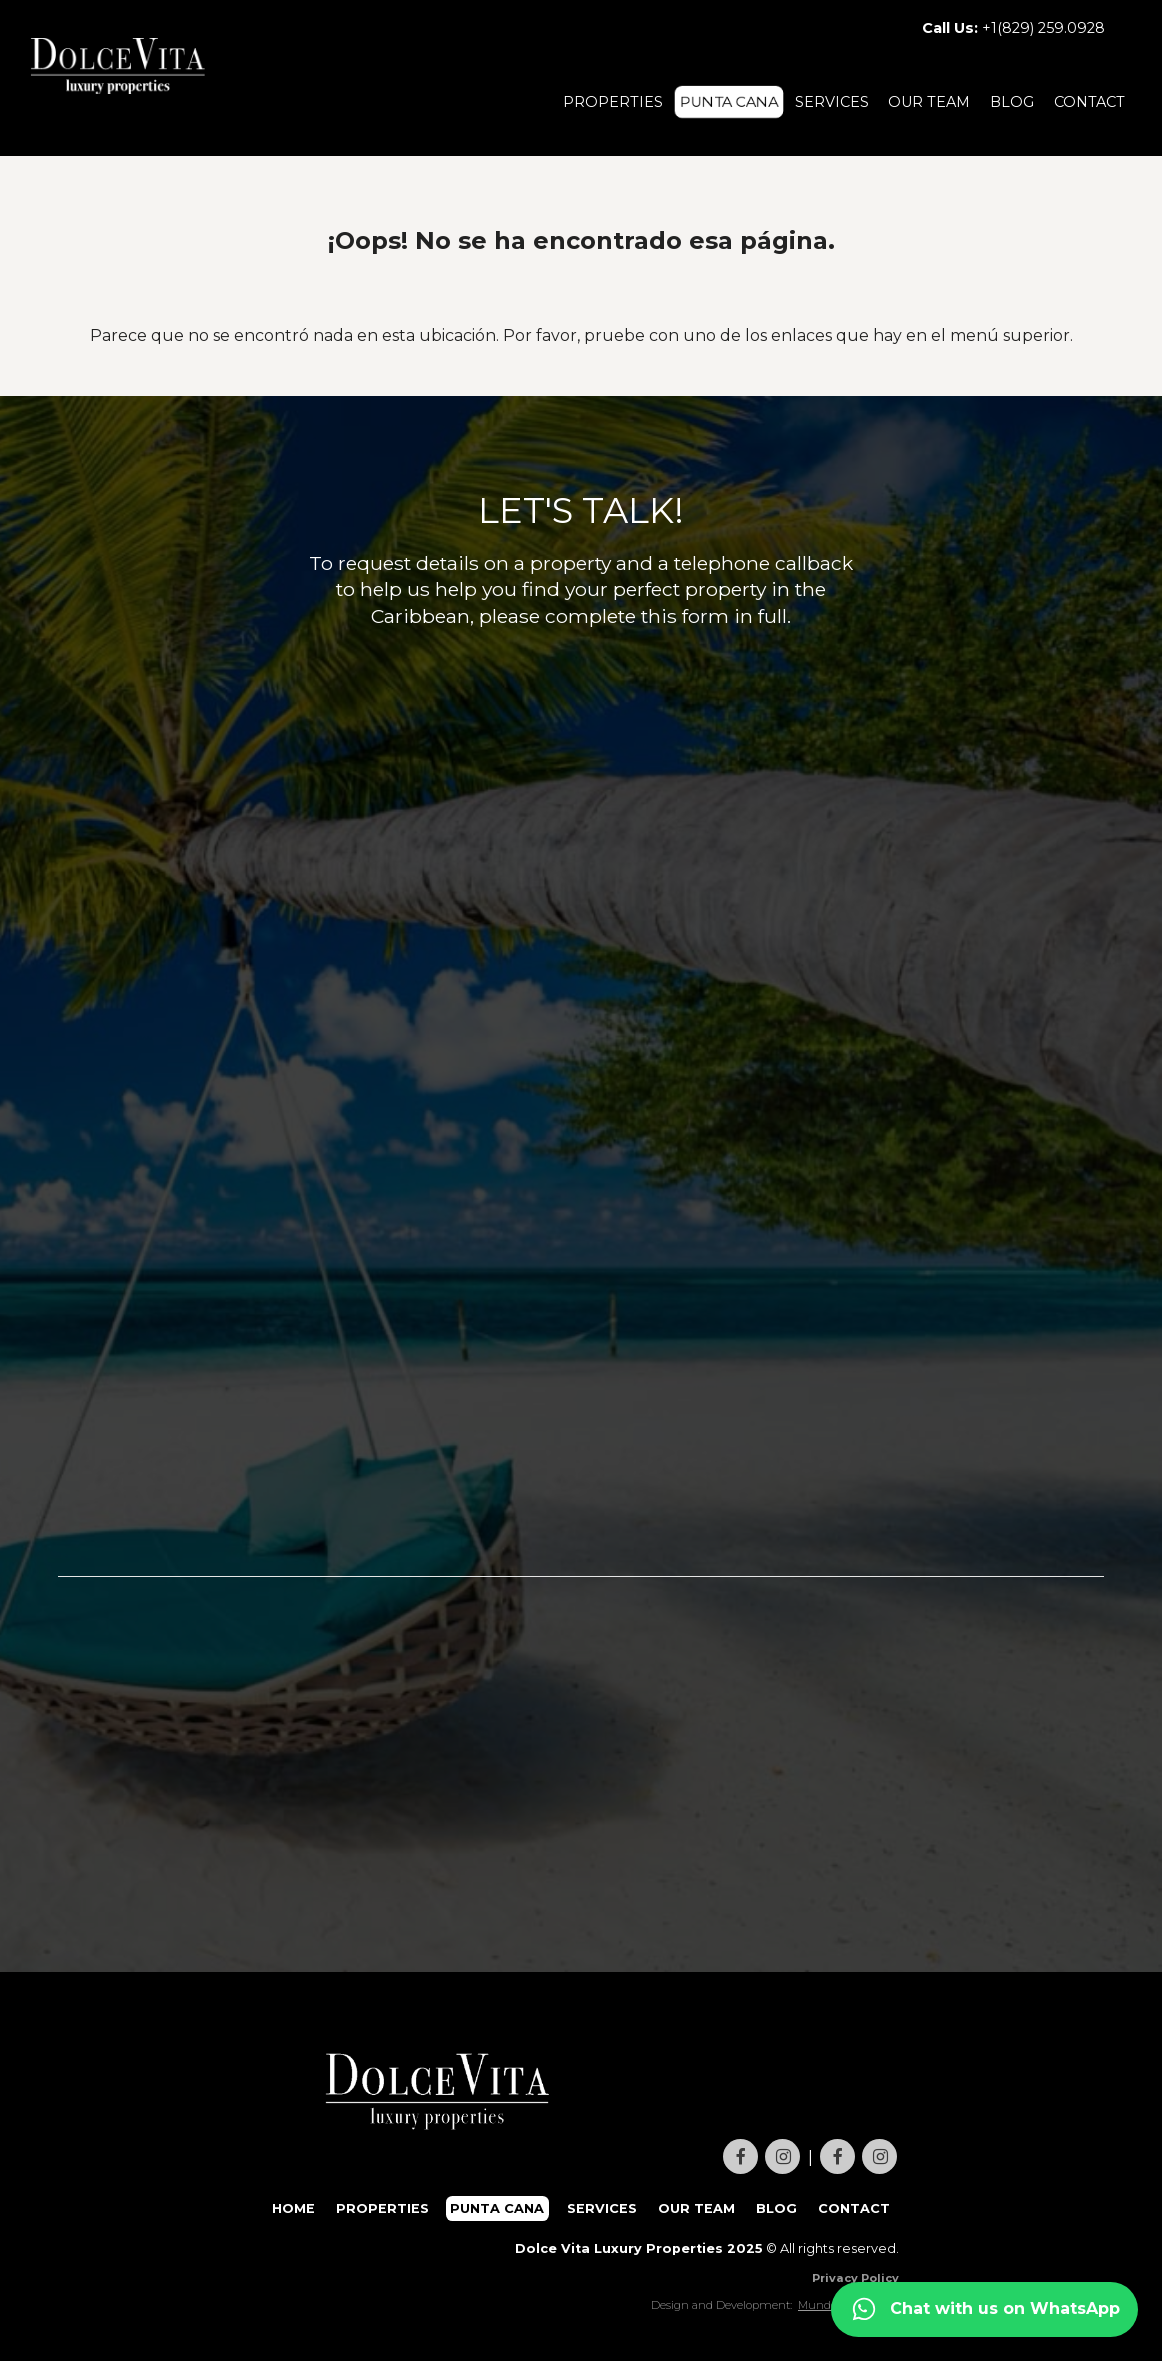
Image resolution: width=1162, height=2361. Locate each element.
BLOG (1012, 102)
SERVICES (832, 102)
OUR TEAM (929, 102)
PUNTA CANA (729, 102)
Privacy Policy (855, 2278)
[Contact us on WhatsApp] (984, 2309)
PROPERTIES (613, 102)
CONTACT (1089, 102)
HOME (293, 2208)
